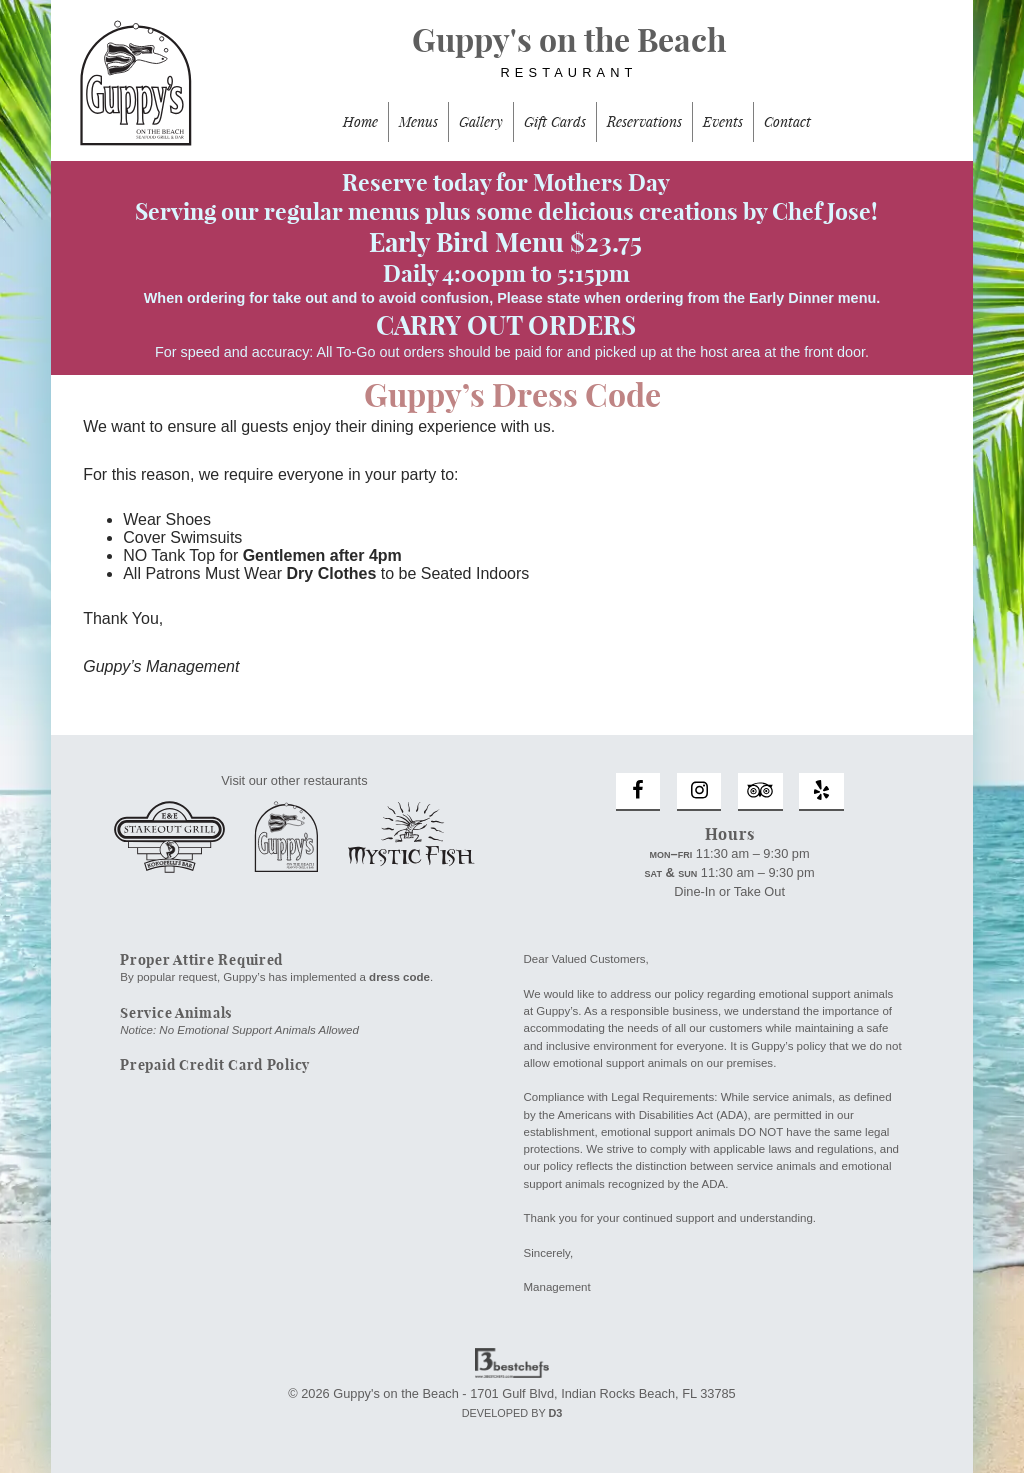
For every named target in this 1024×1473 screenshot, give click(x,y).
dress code (399, 977)
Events (723, 121)
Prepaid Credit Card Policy (215, 1065)
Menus (418, 121)
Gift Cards (555, 121)
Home (360, 121)
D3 (555, 1413)
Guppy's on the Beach (512, 61)
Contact (787, 121)
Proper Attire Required (201, 960)
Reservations (644, 121)
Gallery (481, 121)
